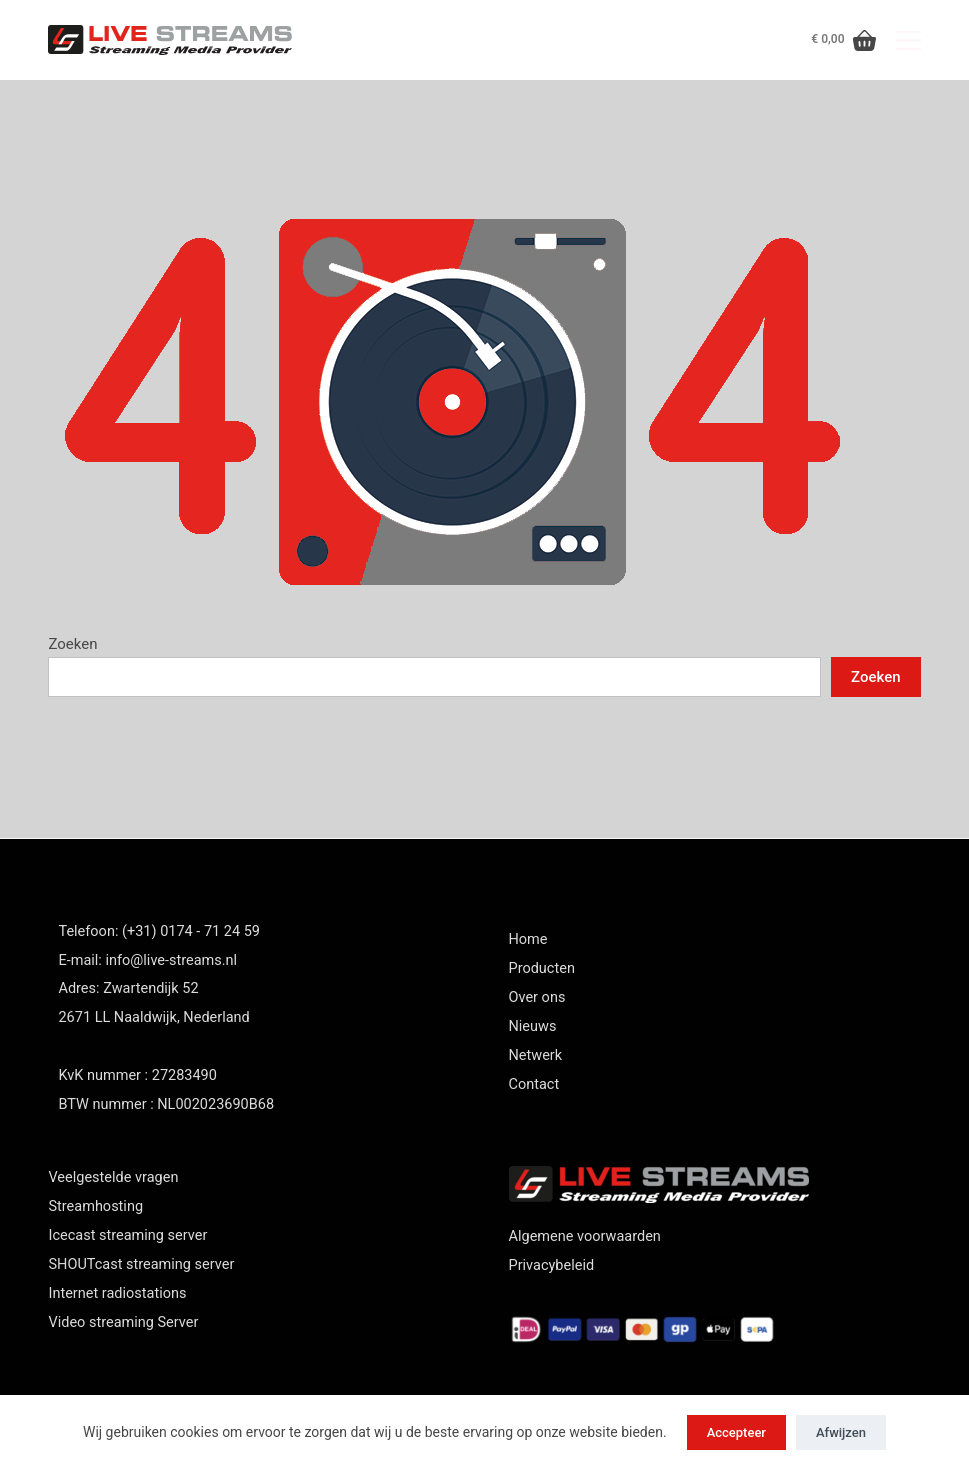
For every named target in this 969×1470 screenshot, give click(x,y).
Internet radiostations (117, 1293)
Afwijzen (841, 1432)
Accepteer (736, 1432)
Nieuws (533, 1026)
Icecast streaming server (127, 1235)
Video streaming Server (123, 1322)
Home (528, 939)
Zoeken (72, 644)
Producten (542, 968)
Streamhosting (95, 1206)
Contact (534, 1084)
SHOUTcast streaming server (141, 1264)
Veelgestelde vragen (113, 1177)
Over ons (537, 997)
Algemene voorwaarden (585, 1236)
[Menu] (908, 40)
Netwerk (536, 1055)
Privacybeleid (552, 1265)
